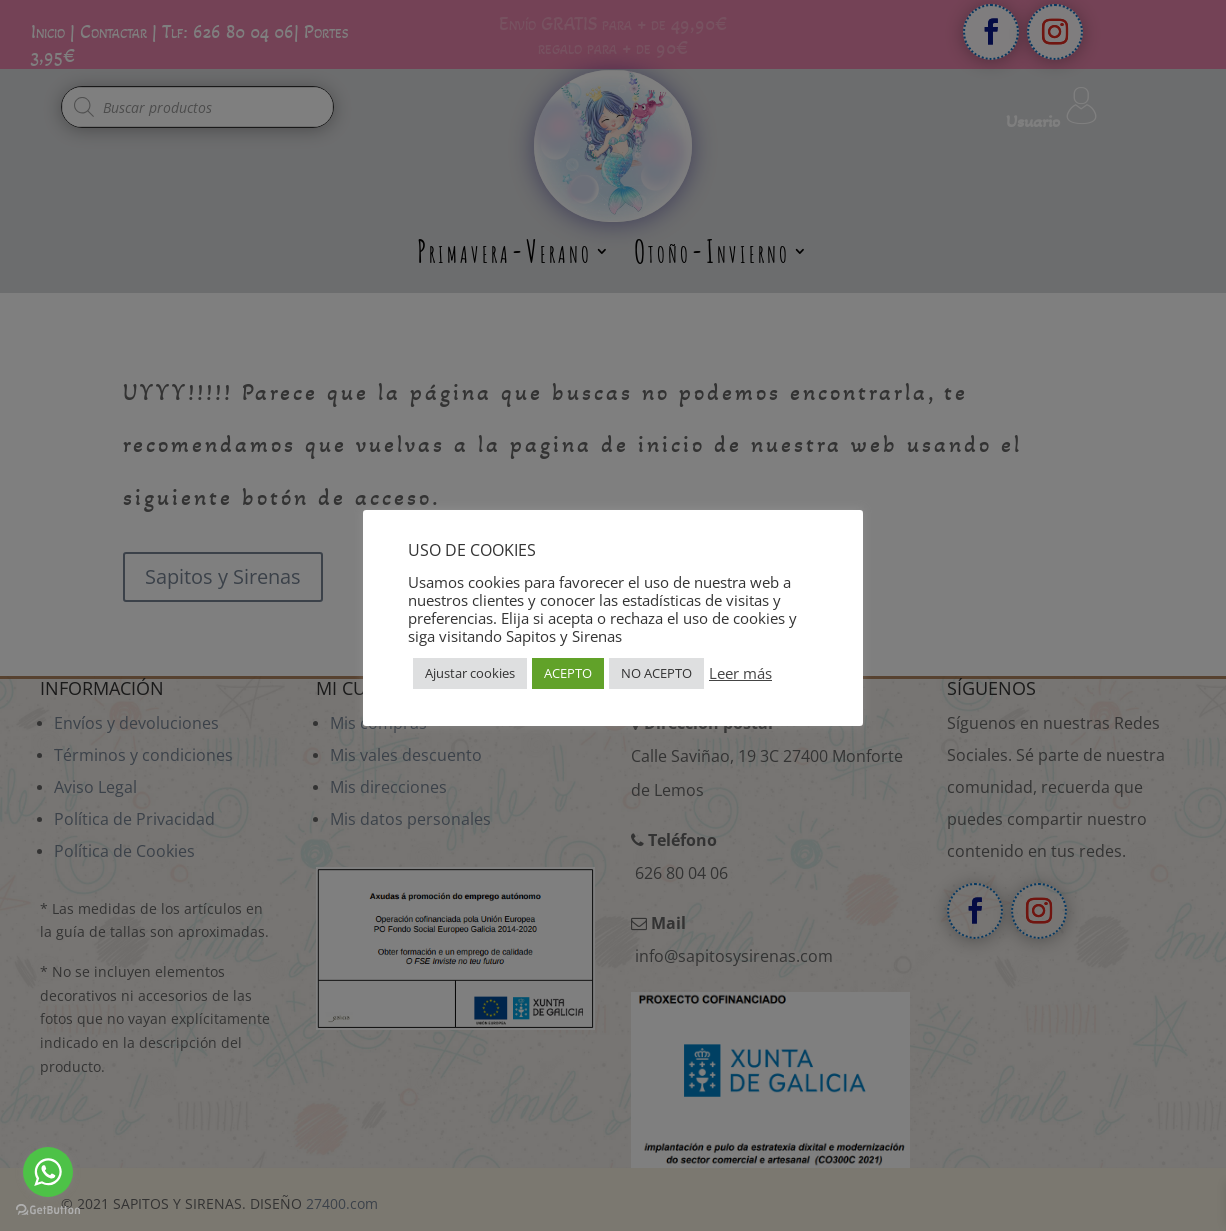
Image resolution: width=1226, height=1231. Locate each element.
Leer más (740, 673)
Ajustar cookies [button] (470, 673)
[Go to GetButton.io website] (48, 1210)
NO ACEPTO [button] (656, 673)
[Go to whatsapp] (48, 1172)
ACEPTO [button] (568, 673)
